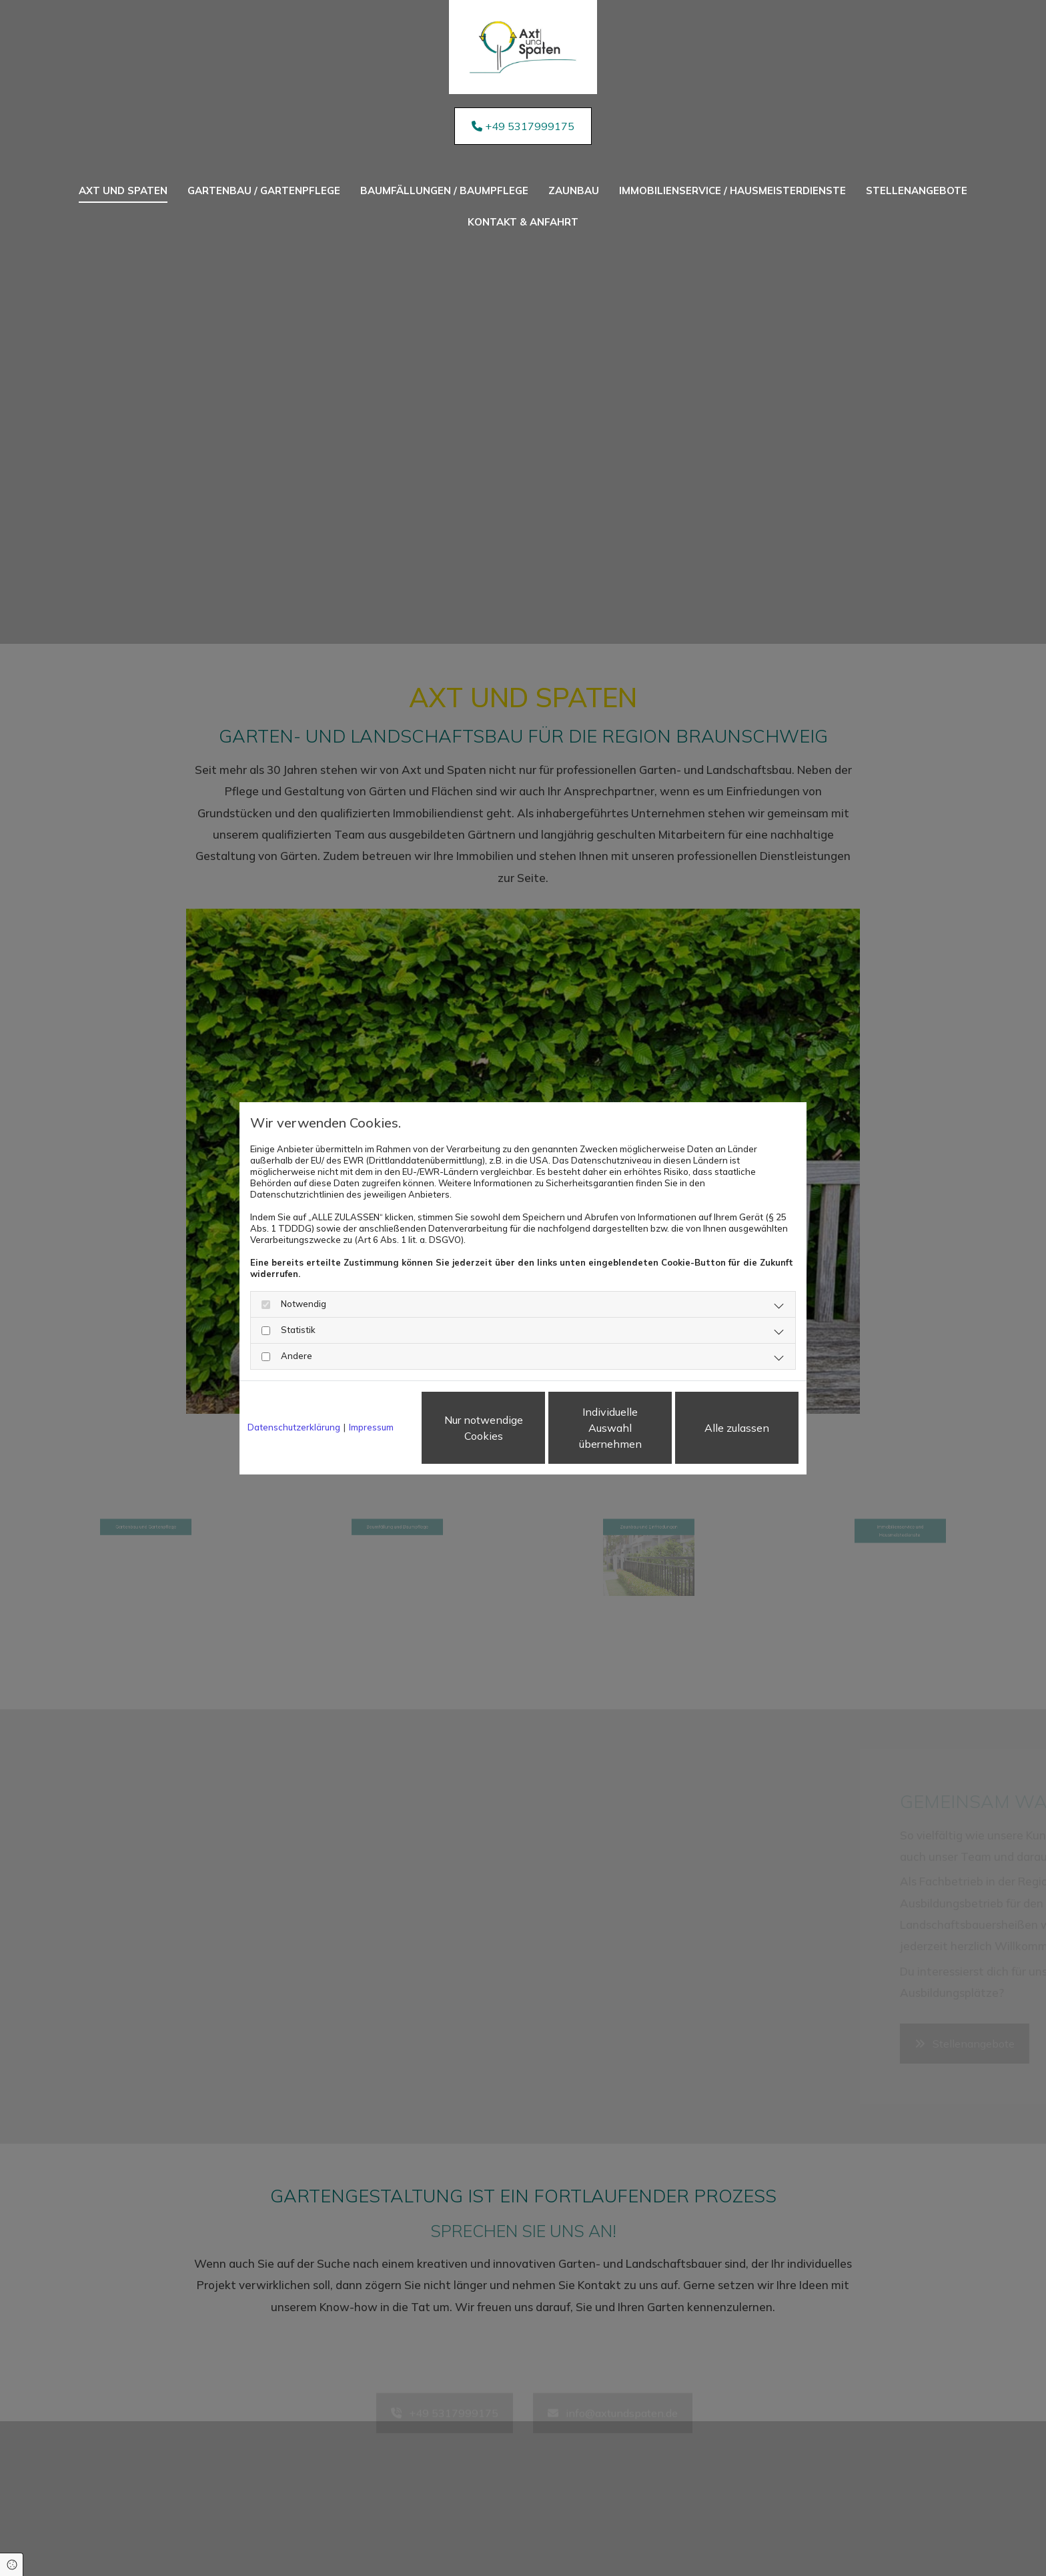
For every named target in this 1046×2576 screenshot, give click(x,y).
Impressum (371, 1427)
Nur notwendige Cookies (483, 1427)
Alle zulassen (736, 1427)
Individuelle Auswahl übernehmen (610, 1427)
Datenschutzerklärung (293, 1427)
